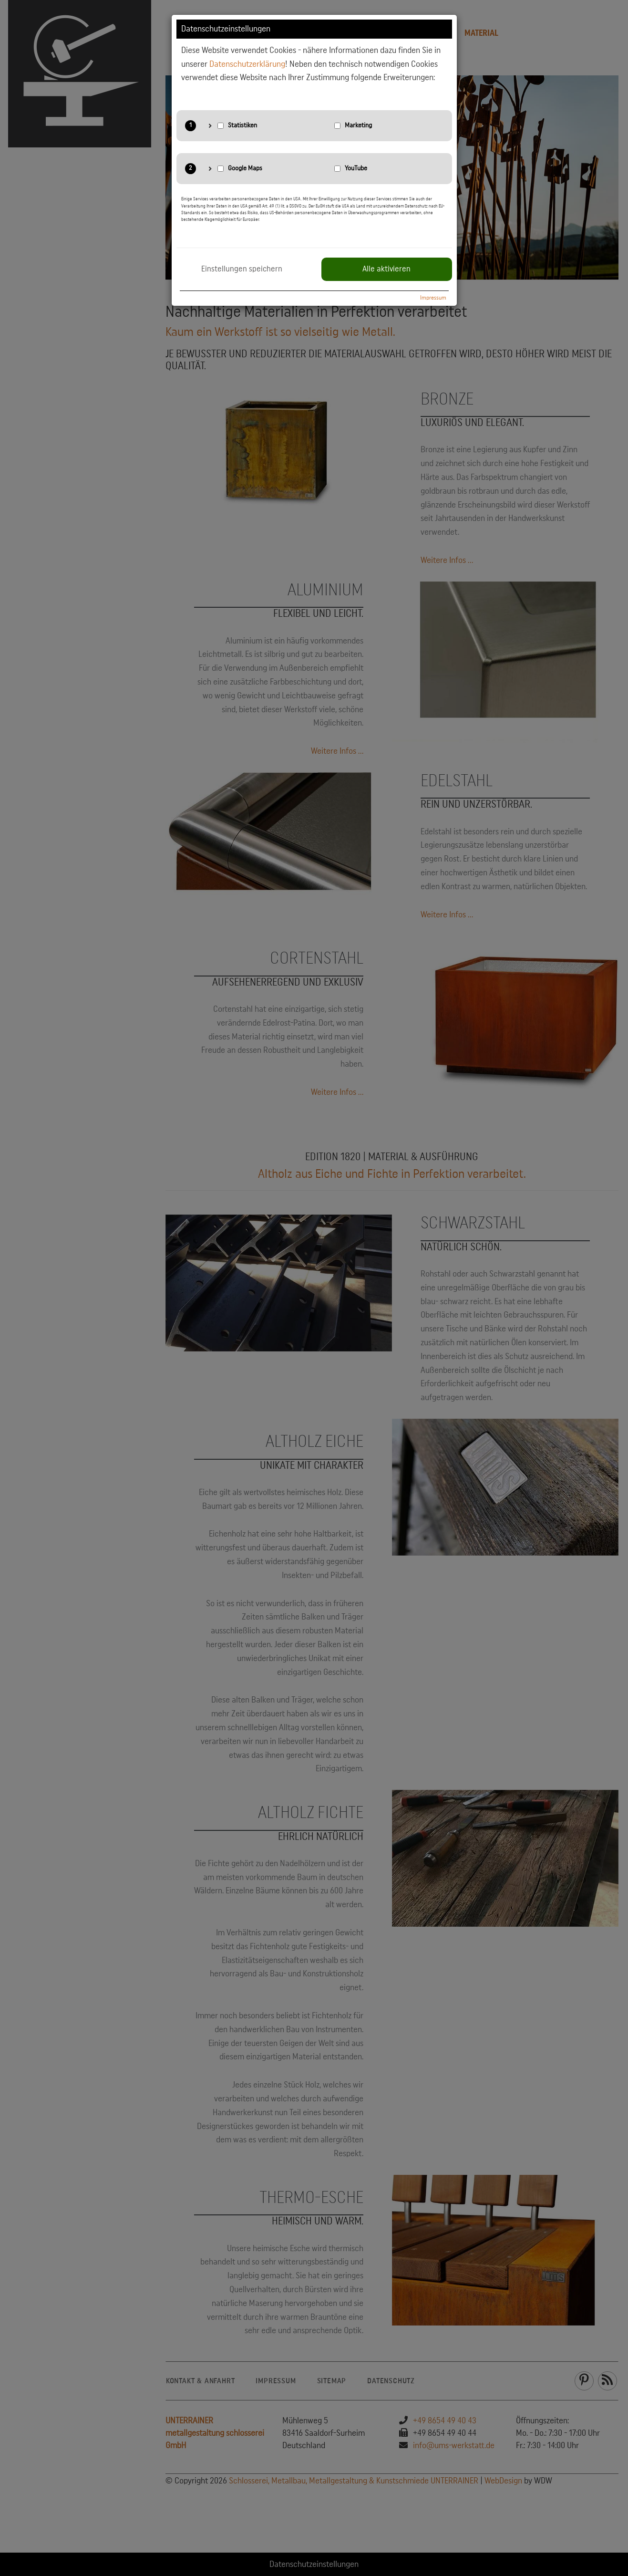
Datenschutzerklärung (247, 64)
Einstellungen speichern (241, 269)
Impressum (433, 298)
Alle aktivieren (386, 269)
